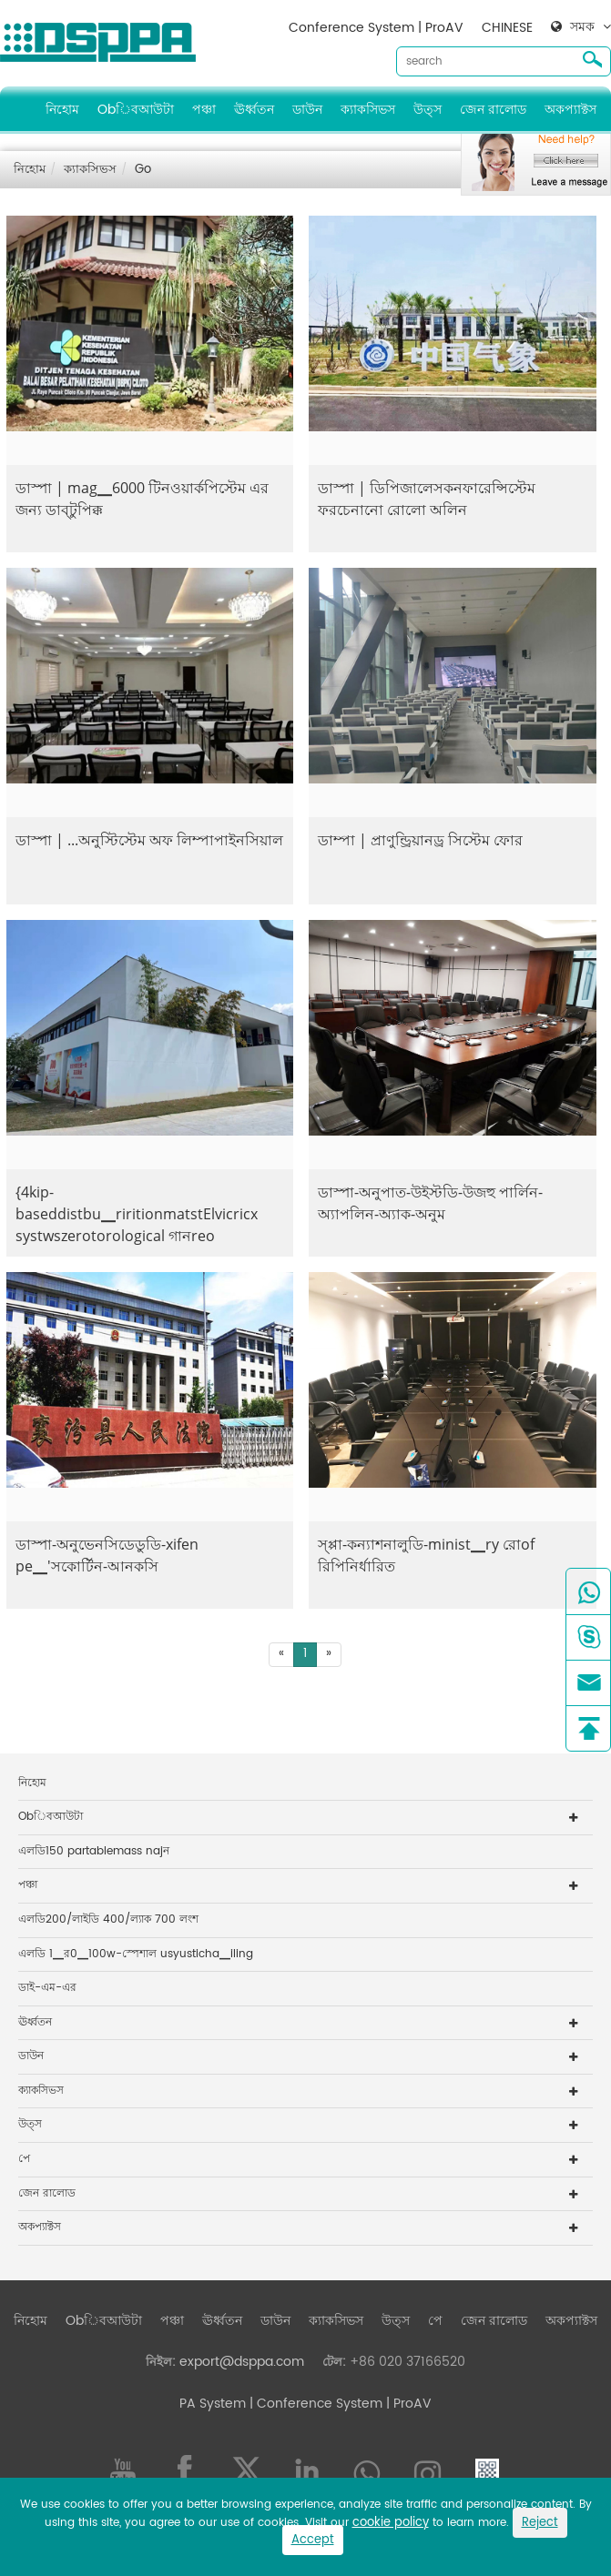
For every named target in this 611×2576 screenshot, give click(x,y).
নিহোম (62, 109)
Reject (540, 2522)
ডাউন (307, 109)
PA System (212, 2403)
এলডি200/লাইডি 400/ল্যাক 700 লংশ (108, 1919)
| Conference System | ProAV (339, 2403)
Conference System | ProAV (376, 27)
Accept (312, 2540)
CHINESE (507, 27)
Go (143, 169)
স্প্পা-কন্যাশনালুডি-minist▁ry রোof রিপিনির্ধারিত (426, 1555)
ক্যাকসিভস (368, 109)
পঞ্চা (204, 109)
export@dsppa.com (241, 2361)
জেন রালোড (493, 109)
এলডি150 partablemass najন (93, 1851)
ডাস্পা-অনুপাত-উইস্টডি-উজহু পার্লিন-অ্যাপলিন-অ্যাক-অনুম (430, 1203)
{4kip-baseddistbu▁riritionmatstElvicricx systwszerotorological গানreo (136, 1214)
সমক (582, 27)
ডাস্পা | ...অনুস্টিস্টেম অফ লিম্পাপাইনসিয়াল (149, 840)
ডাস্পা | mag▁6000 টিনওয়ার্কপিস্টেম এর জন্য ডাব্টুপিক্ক (142, 499)
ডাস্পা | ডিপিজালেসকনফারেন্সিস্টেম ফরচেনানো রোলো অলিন (426, 499)
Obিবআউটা (135, 109)
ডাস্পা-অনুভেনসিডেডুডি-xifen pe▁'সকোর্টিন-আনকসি (107, 1555)
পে (24, 2158)
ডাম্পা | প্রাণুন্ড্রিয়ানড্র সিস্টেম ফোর (420, 840)
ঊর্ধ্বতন (254, 109)
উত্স (427, 109)
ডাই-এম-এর (47, 1987)
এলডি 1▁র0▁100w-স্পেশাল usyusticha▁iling (135, 1954)
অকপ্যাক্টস (570, 109)
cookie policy (390, 2522)
